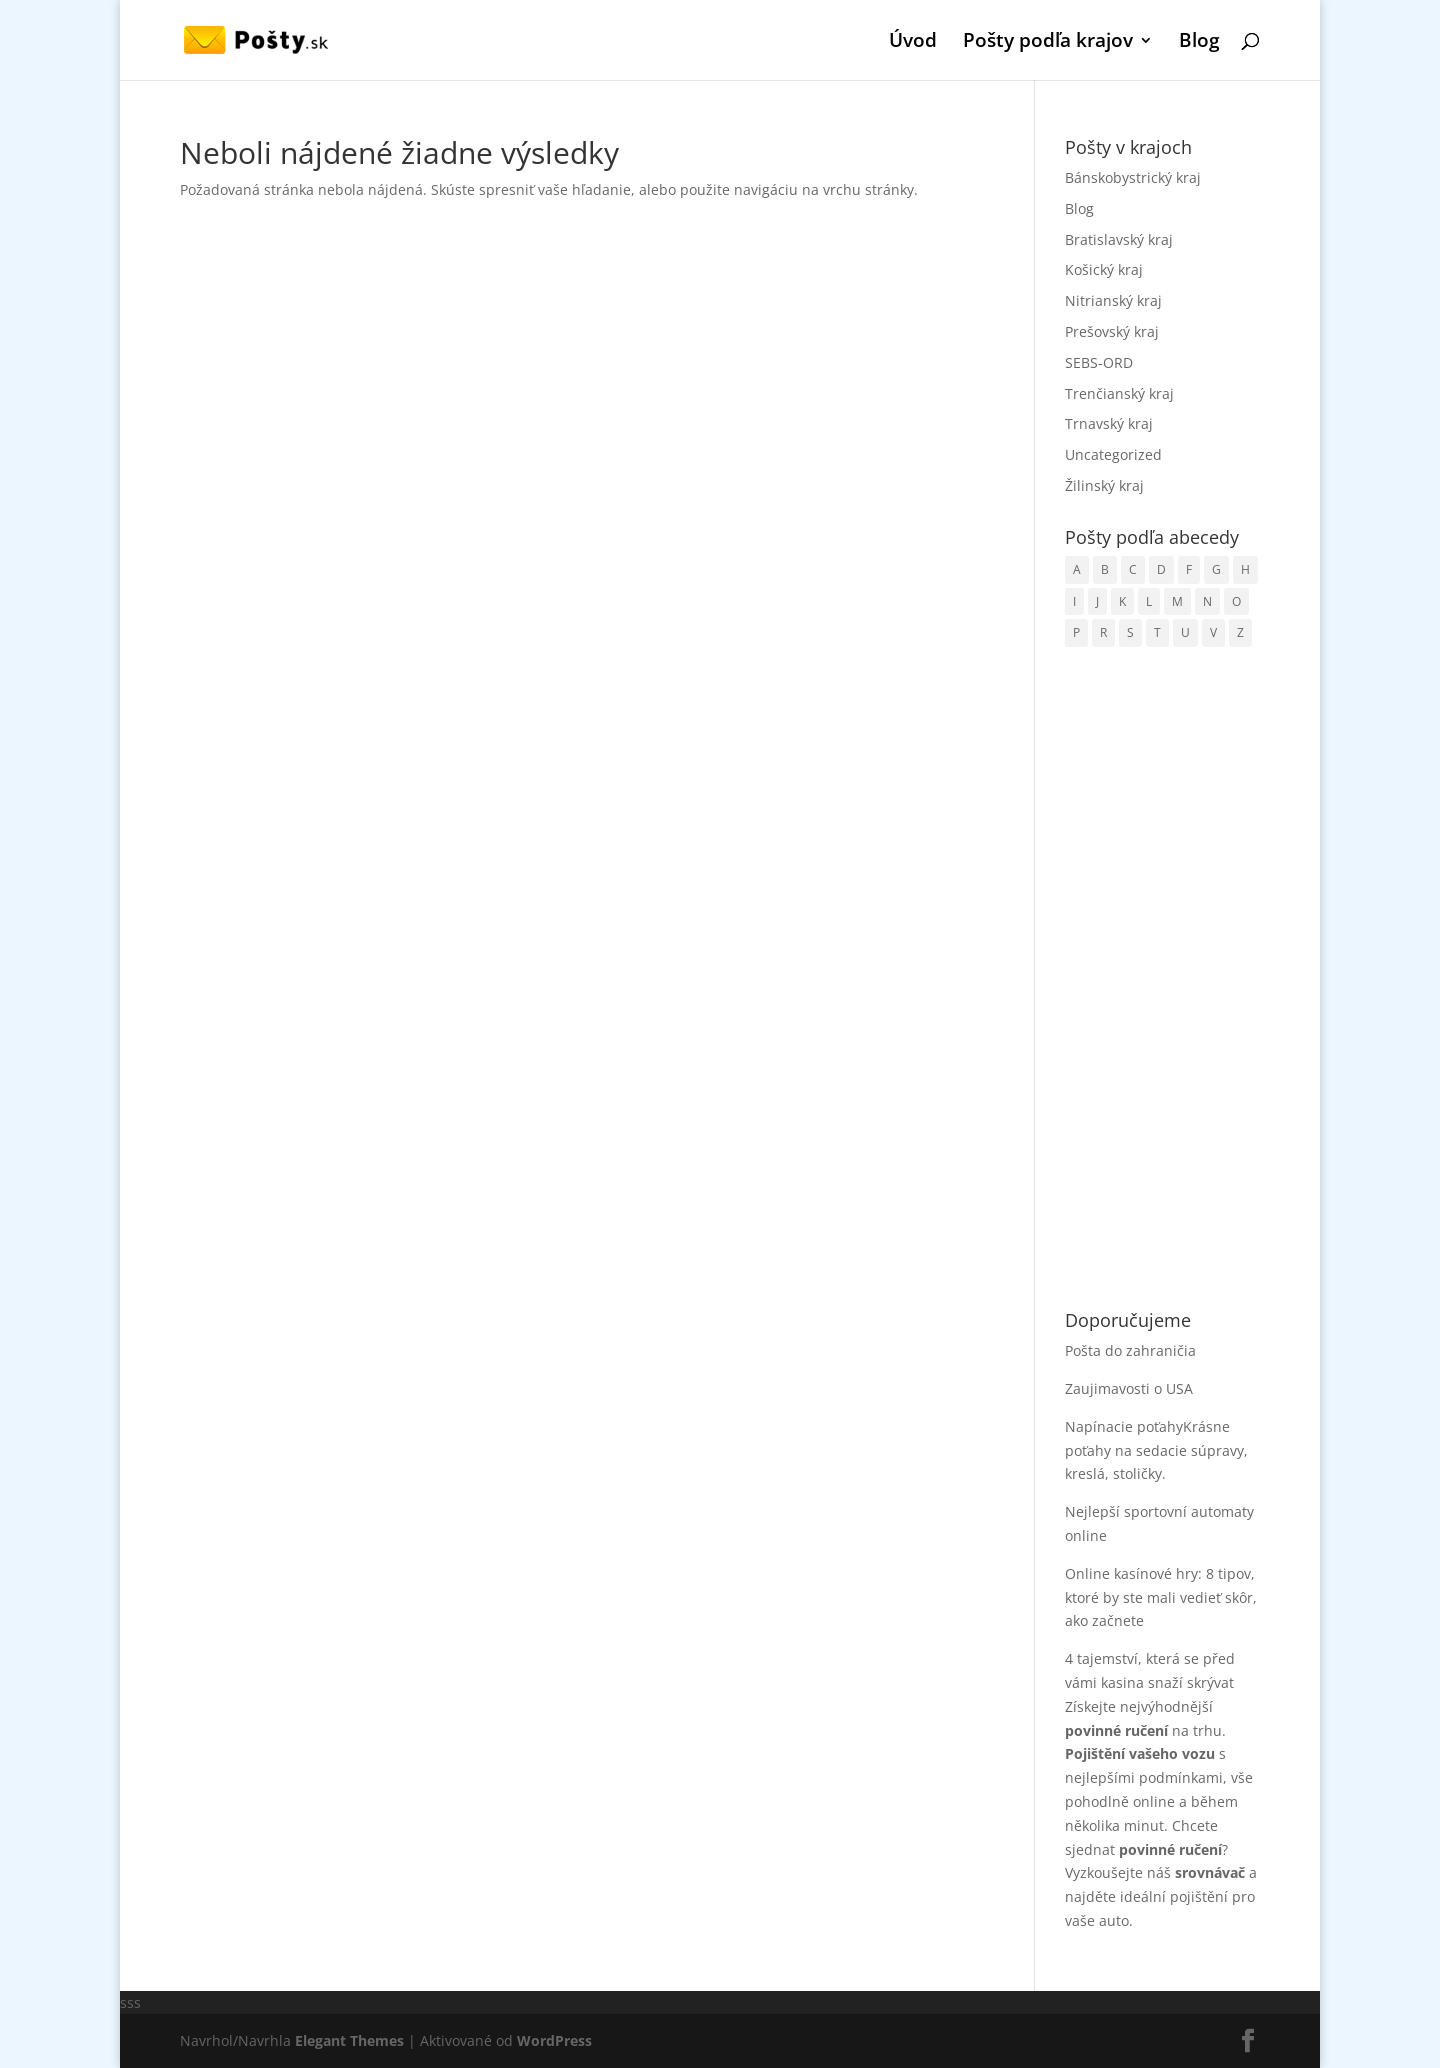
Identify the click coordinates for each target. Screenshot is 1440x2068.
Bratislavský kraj (1119, 239)
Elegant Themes (349, 2040)
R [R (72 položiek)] (1103, 632)
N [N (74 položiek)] (1207, 601)
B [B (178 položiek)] (1105, 569)
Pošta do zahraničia (1130, 1350)
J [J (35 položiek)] (1097, 601)
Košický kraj (1104, 269)
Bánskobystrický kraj (1133, 177)
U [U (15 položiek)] (1185, 632)
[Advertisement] (1162, 981)
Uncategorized (1113, 454)
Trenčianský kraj (1119, 393)
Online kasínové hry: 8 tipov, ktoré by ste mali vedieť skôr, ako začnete (1161, 1597)
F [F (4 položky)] (1189, 569)
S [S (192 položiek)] (1130, 632)
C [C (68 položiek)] (1133, 569)
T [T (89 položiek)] (1157, 632)
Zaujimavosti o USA (1129, 1388)
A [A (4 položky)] (1077, 569)
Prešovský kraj (1112, 331)
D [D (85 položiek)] (1161, 569)
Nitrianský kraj (1113, 300)
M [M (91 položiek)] (1177, 601)
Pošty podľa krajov (1048, 43)
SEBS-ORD (1099, 362)
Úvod (913, 43)
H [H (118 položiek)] (1245, 569)
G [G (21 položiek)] (1216, 569)
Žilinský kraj (1104, 485)
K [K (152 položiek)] (1122, 601)
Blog (1199, 43)
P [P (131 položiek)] (1076, 632)
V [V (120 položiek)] (1213, 632)
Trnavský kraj (1109, 423)
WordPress (554, 2040)
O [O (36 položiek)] (1236, 601)
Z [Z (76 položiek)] (1240, 632)
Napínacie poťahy (1124, 1426)
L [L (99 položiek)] (1149, 601)
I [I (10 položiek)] (1074, 601)
